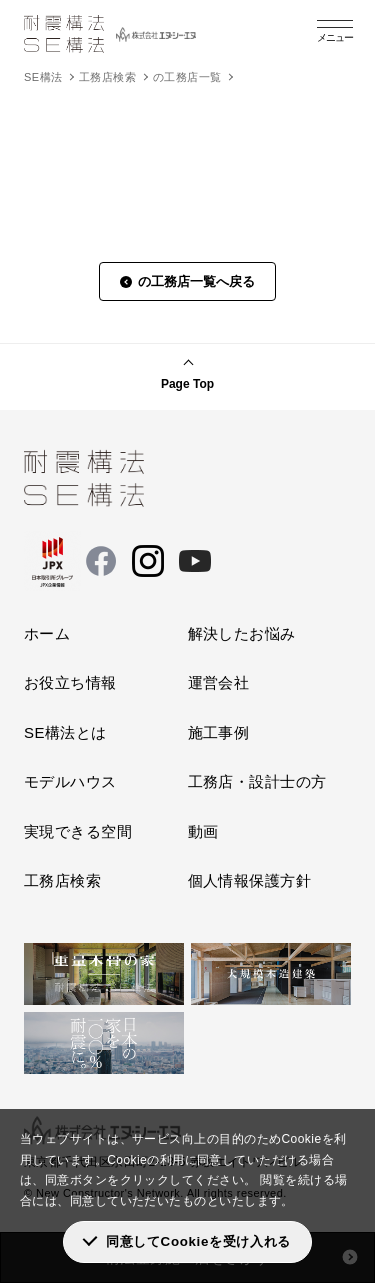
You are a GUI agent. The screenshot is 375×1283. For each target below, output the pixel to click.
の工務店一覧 (187, 77)
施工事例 (219, 732)
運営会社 (219, 682)
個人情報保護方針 (250, 880)
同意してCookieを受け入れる (198, 1241)
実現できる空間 (78, 831)
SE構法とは (65, 732)
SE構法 (43, 77)
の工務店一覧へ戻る (196, 281)
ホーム (47, 633)
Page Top (187, 384)
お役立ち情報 (70, 682)
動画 (203, 831)
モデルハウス (70, 781)
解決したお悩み (242, 633)
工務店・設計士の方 (257, 781)
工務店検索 (107, 77)
